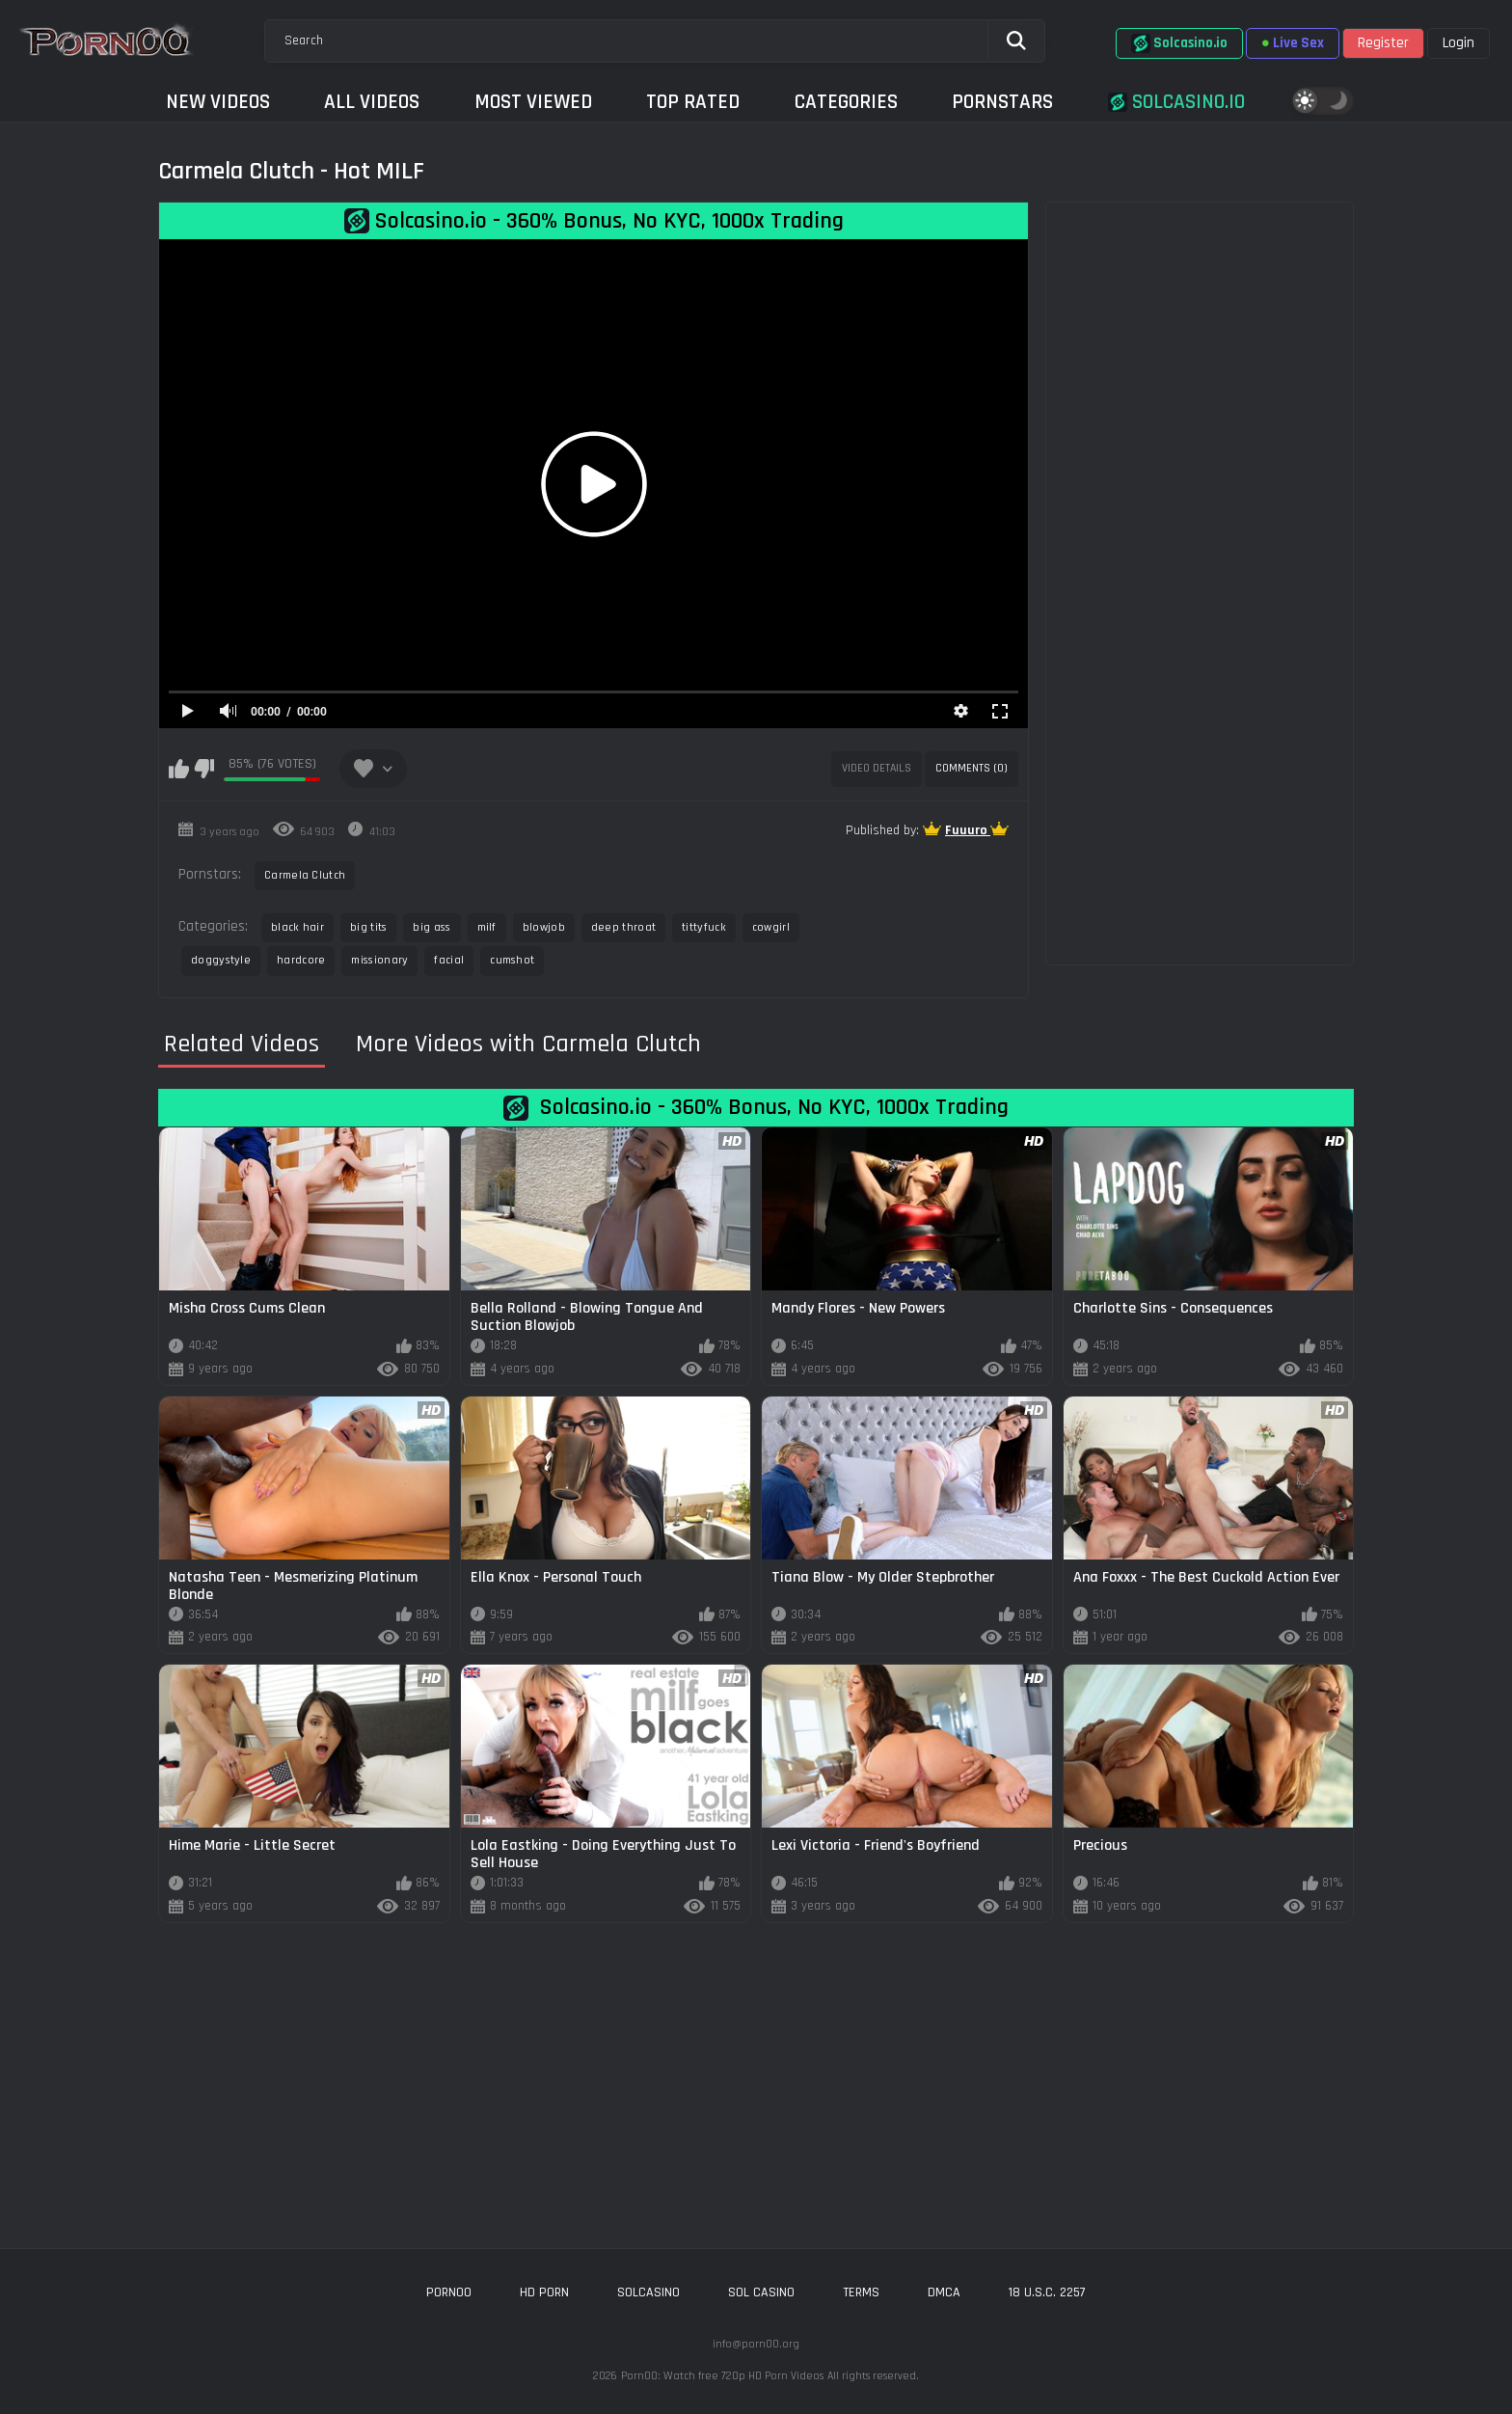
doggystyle (221, 960)
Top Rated (693, 102)
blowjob (544, 927)
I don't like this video (204, 768)
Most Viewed (533, 102)
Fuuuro (967, 830)
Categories (846, 102)
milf (487, 927)
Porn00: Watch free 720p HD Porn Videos (722, 2376)
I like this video (179, 768)
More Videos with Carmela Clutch (528, 1044)
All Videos (371, 102)
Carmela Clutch (304, 875)
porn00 (449, 2292)
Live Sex (1292, 43)
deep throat (623, 927)
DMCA (944, 2292)
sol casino (761, 2292)
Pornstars (1002, 102)
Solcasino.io (1179, 43)
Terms (861, 2292)
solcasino (648, 2292)
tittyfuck (704, 927)
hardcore (301, 960)
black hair (297, 927)
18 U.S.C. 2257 (1047, 2292)
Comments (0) (971, 768)
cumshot (512, 960)
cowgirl (771, 927)
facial (449, 960)
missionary (379, 960)
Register (1383, 43)
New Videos (218, 102)
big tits (368, 927)
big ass (431, 927)
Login (1458, 43)
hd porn (544, 2292)
